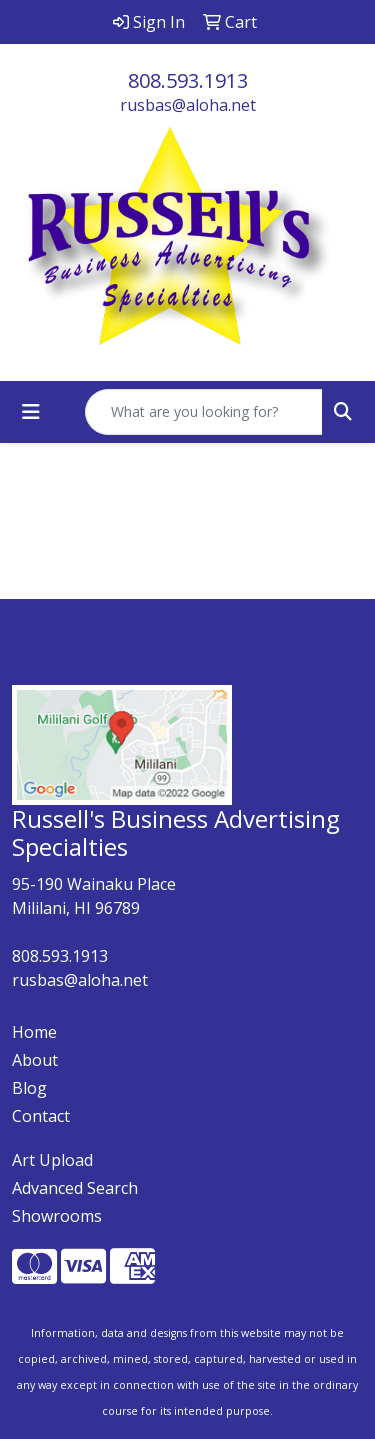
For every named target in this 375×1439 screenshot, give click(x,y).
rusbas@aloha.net (188, 105)
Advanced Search (75, 1188)
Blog (29, 1088)
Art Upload (52, 1160)
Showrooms (57, 1216)
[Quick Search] (204, 412)
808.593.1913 (188, 80)
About (35, 1060)
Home (34, 1032)
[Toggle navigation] (31, 412)
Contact (41, 1116)
